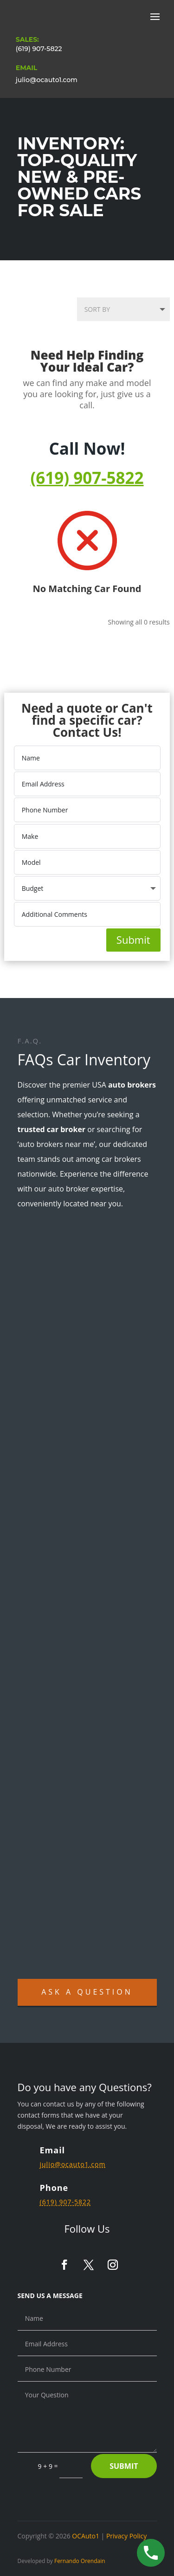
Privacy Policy (126, 2535)
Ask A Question (87, 1992)
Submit (133, 940)
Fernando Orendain (79, 2561)
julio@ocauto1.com (46, 80)
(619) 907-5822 (39, 49)
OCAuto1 (85, 2535)
